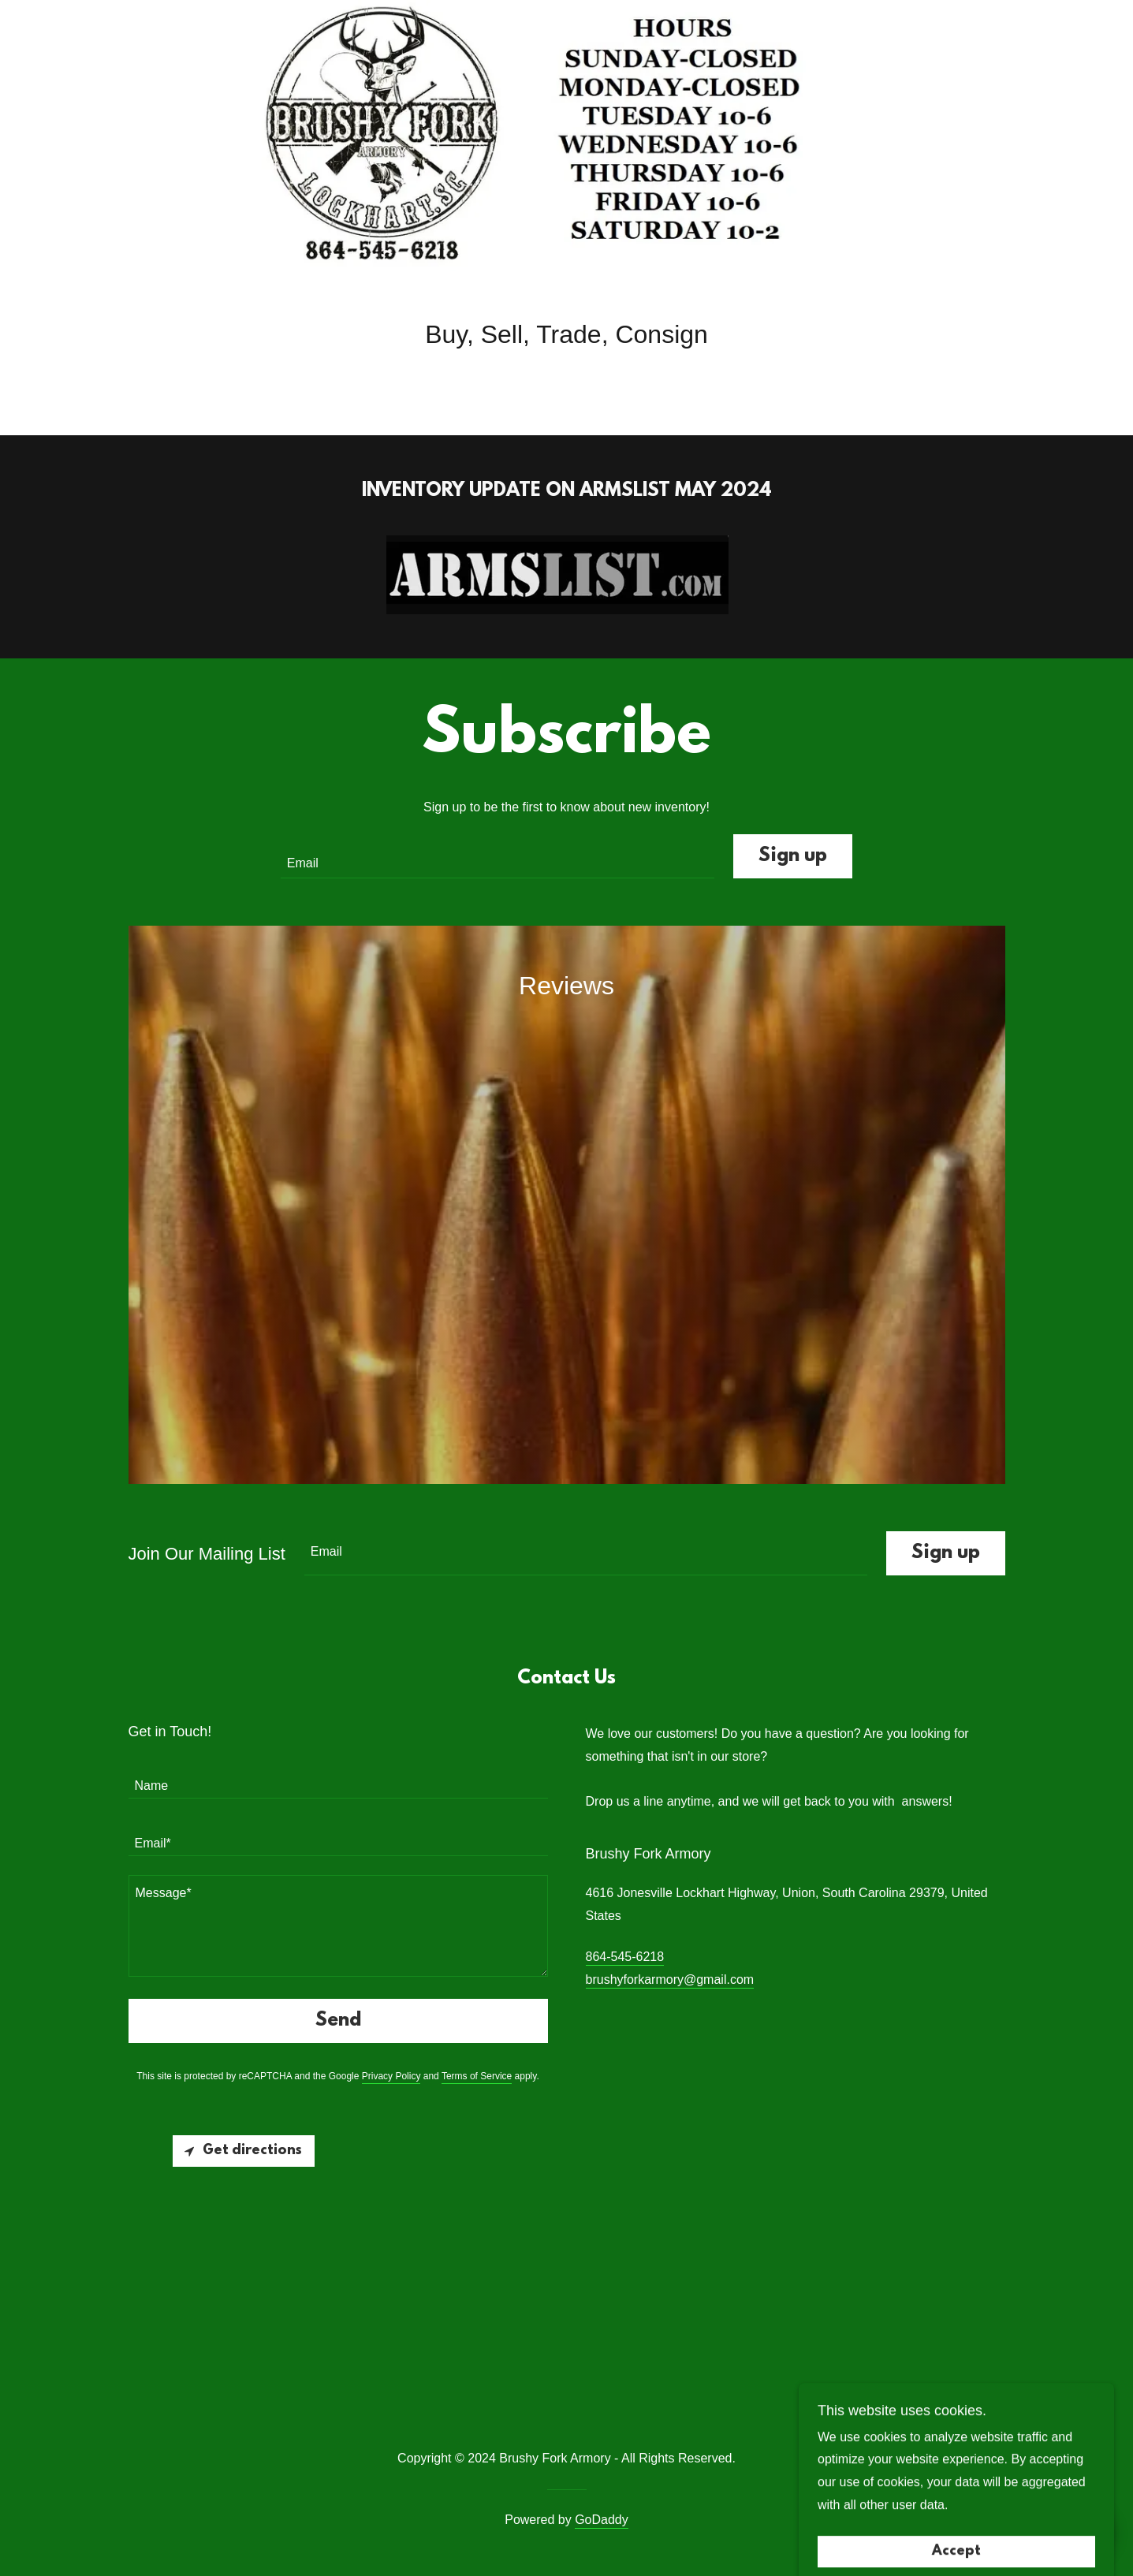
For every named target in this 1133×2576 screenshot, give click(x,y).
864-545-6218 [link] (625, 1956)
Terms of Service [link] (477, 2076)
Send (338, 2021)
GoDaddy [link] (601, 2519)
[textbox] (497, 856)
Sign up (792, 856)
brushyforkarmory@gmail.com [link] (670, 1979)
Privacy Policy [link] (391, 2076)
